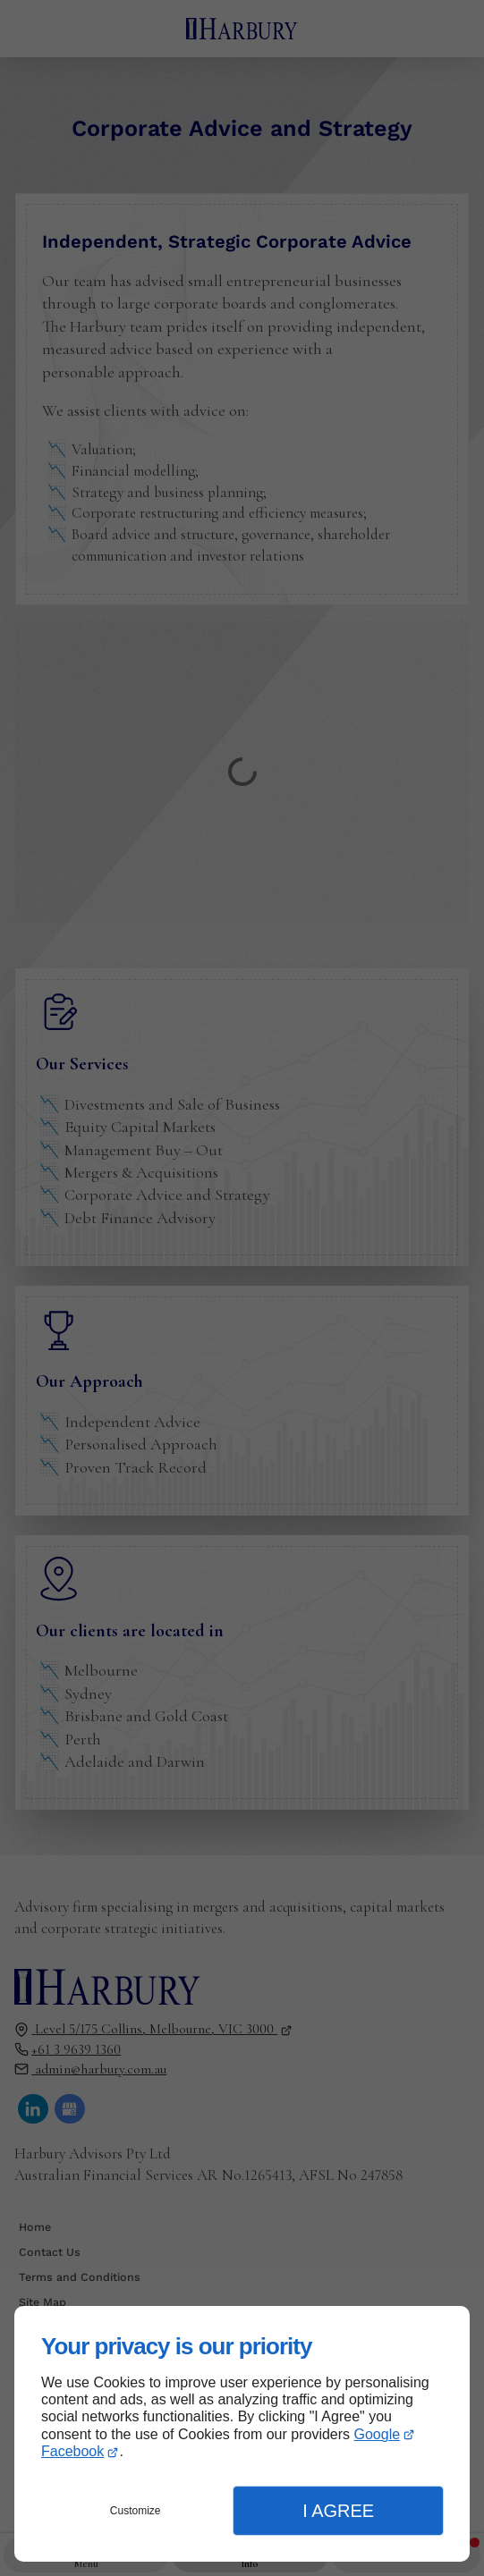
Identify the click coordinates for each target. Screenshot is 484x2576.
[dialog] (242, 2434)
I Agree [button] (338, 2511)
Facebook (72, 2451)
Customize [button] (135, 2510)
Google (377, 2434)
